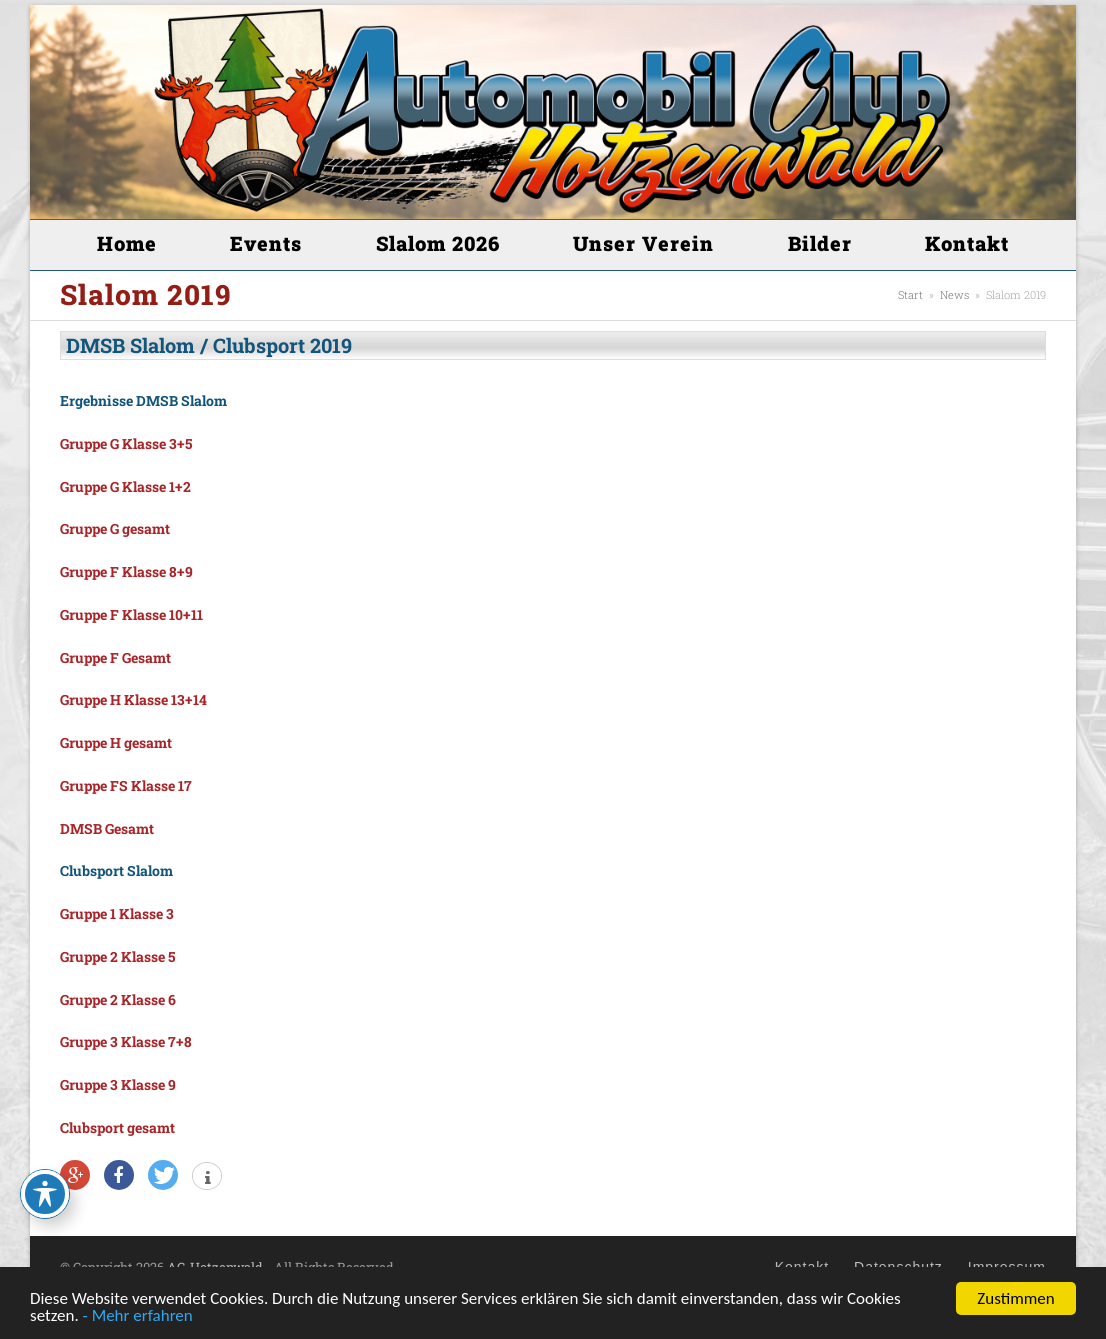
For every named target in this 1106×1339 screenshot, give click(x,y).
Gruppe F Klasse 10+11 (131, 614)
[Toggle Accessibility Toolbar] (45, 1194)
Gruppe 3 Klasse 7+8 (126, 1041)
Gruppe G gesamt (115, 528)
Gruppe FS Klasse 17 (126, 785)
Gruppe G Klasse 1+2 (125, 486)
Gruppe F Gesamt (115, 657)
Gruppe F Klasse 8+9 (126, 571)
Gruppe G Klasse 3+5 (126, 443)
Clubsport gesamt (117, 1127)
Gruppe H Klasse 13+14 (133, 699)
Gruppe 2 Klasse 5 (117, 956)
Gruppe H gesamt (116, 742)
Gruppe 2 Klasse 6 (118, 999)
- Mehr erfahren (138, 1316)
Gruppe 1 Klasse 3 (117, 913)
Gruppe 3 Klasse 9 (118, 1084)
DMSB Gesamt (107, 828)
